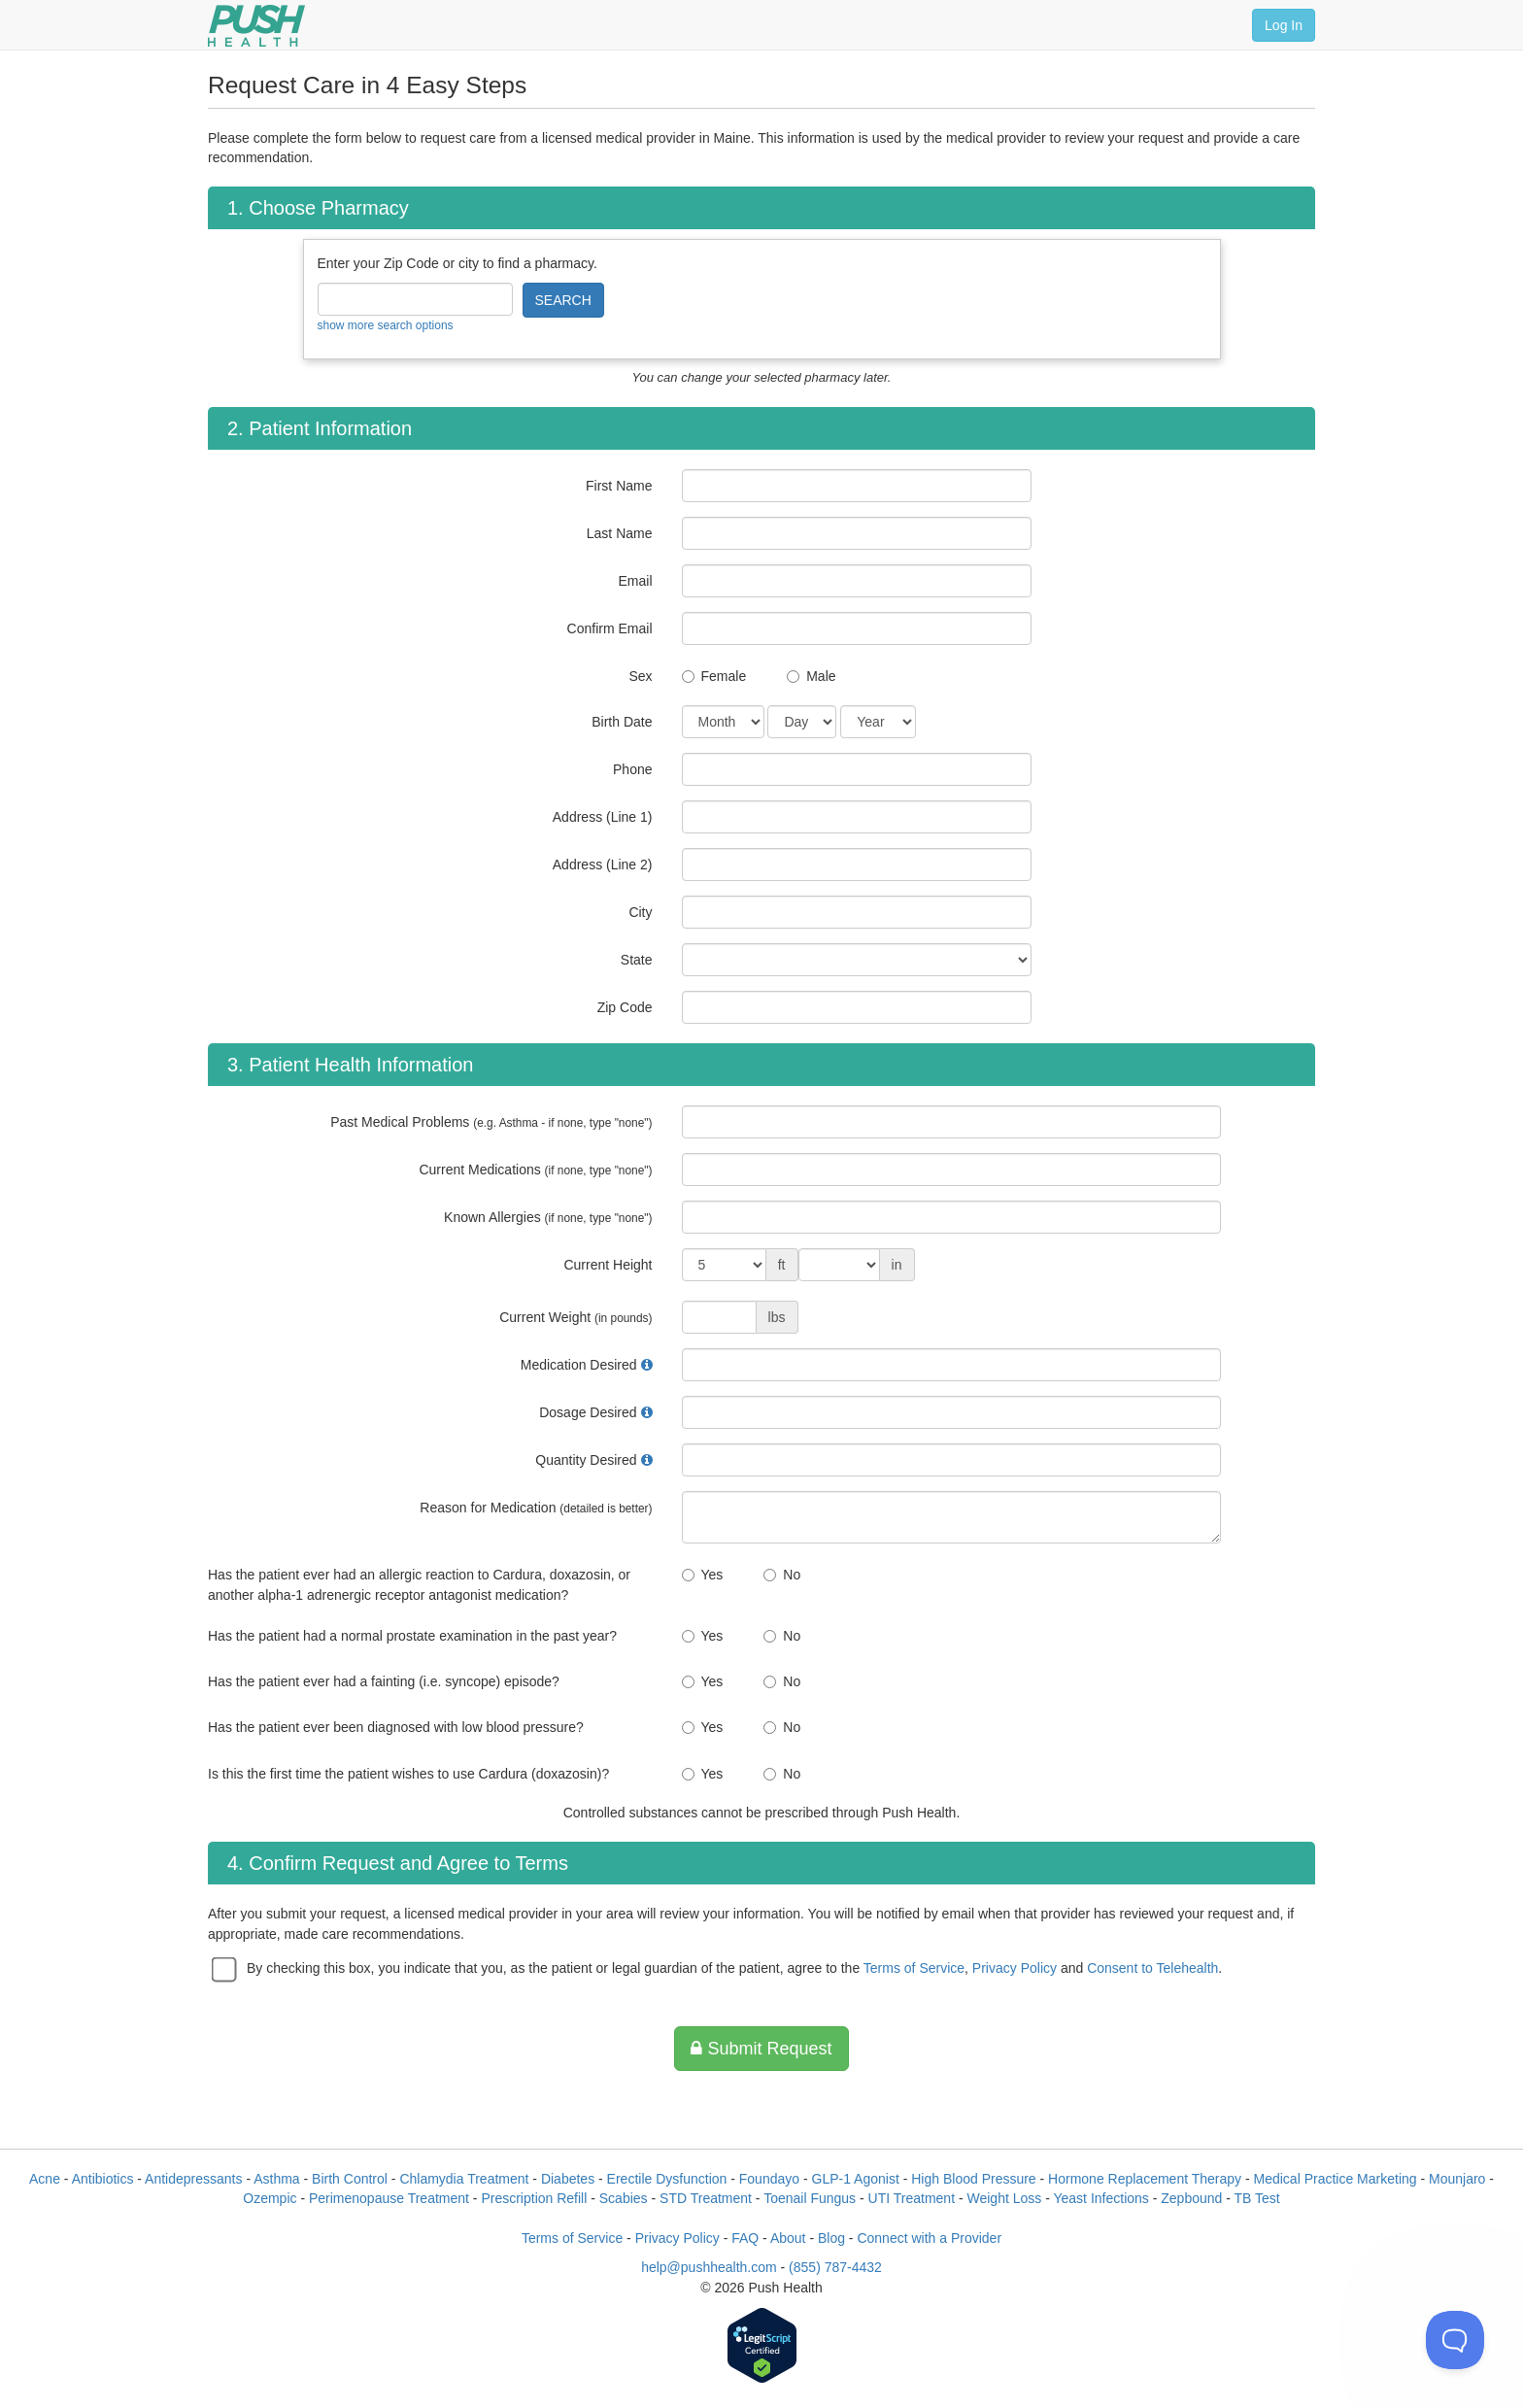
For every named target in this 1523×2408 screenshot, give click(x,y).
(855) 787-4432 (835, 2267)
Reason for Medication (536, 1507)
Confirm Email (610, 628)
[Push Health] (256, 26)
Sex (640, 676)
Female (724, 676)
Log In (1284, 25)
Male (820, 676)
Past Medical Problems (491, 1122)
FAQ (745, 2238)
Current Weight (575, 1317)
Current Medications (535, 1169)
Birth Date (622, 721)
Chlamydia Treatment (463, 2179)
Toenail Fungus (809, 2198)
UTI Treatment (911, 2198)
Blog (831, 2238)
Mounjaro (1457, 2179)
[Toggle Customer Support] (1455, 2340)
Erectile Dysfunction (667, 2179)
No (791, 1574)
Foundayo (769, 2179)
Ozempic (269, 2198)
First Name (619, 485)
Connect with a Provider (929, 2238)
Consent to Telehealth (1152, 1968)
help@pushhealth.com (709, 2267)
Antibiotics (103, 2179)
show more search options (386, 325)
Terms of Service (914, 1968)
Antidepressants (193, 2179)
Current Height (607, 1264)
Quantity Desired (585, 1460)
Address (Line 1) (603, 817)
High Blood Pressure (973, 2179)
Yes (712, 1574)
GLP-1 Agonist (855, 2179)
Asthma (276, 2179)
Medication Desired (579, 1365)
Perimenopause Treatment (389, 2198)
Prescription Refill (534, 2198)
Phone (632, 769)
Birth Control (350, 2179)
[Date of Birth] (723, 721)
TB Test (1257, 2198)
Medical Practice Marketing (1335, 2179)
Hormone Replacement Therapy (1144, 2179)
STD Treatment (706, 2198)
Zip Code (625, 1007)
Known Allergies (548, 1217)
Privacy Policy (1014, 1968)
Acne (44, 2179)
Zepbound (1191, 2198)
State (637, 959)
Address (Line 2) (603, 864)
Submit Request (761, 2048)
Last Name (620, 533)
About (788, 2238)
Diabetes (567, 2179)
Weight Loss (1004, 2198)
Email (635, 581)
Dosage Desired (587, 1412)
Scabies (623, 2198)
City (640, 912)
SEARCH (563, 300)
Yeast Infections (1100, 2198)
